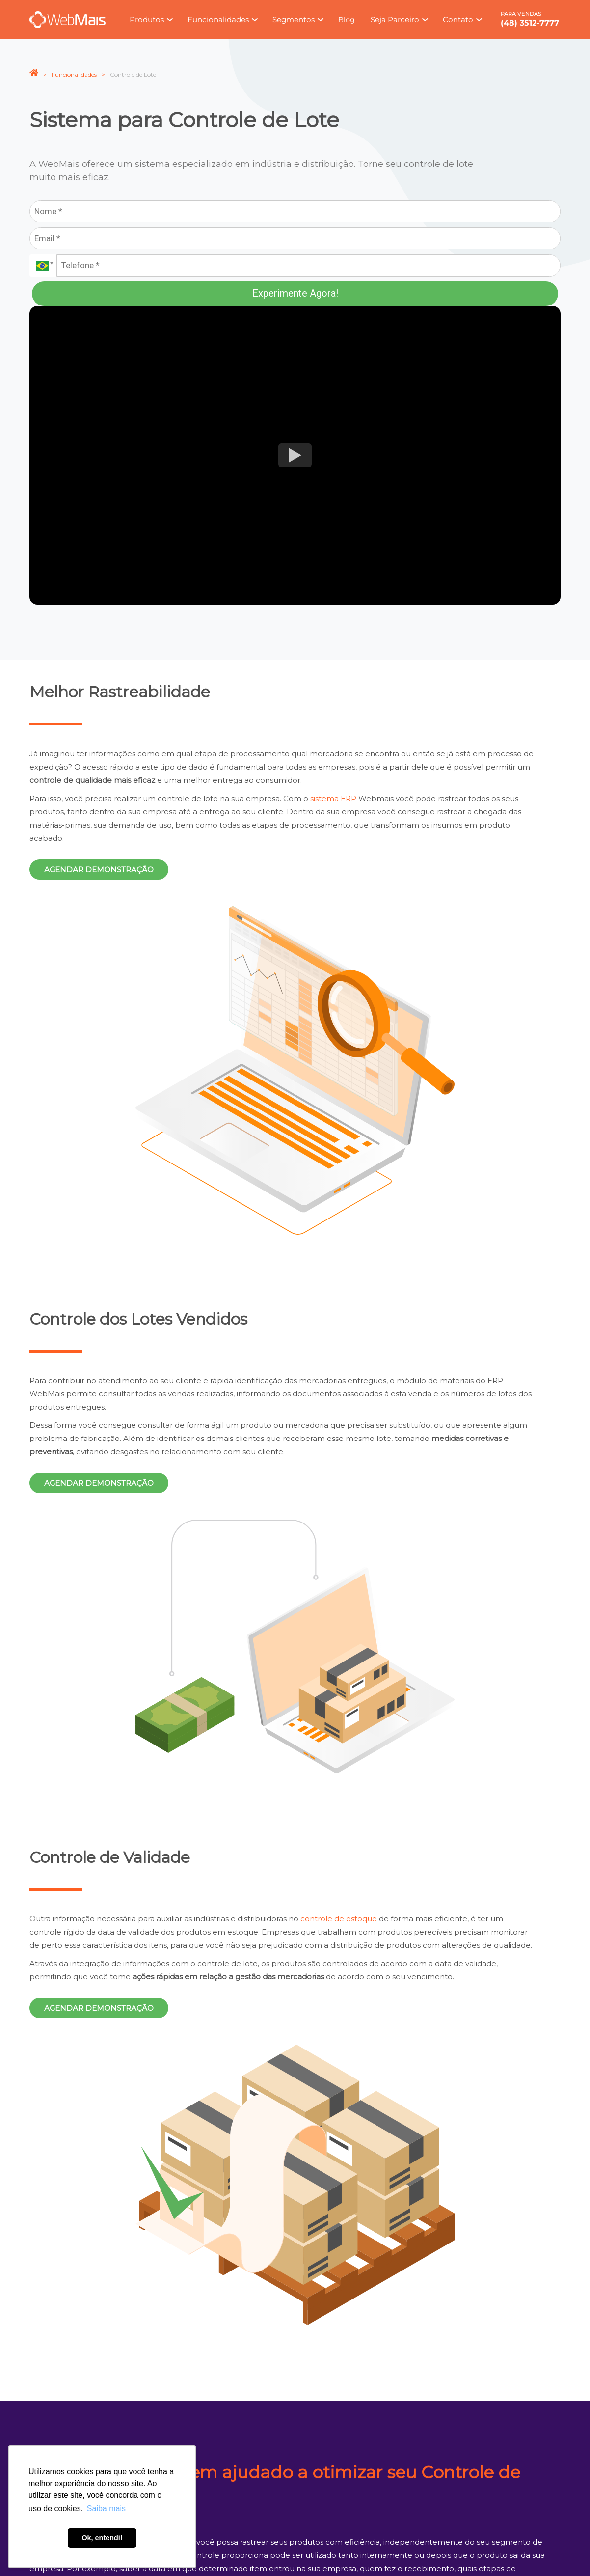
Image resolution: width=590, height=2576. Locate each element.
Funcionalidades (74, 74)
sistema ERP (333, 798)
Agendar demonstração (99, 869)
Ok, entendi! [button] (101, 2538)
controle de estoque (338, 1918)
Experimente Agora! (295, 293)
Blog (346, 19)
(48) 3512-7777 (530, 23)
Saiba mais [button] (106, 2508)
